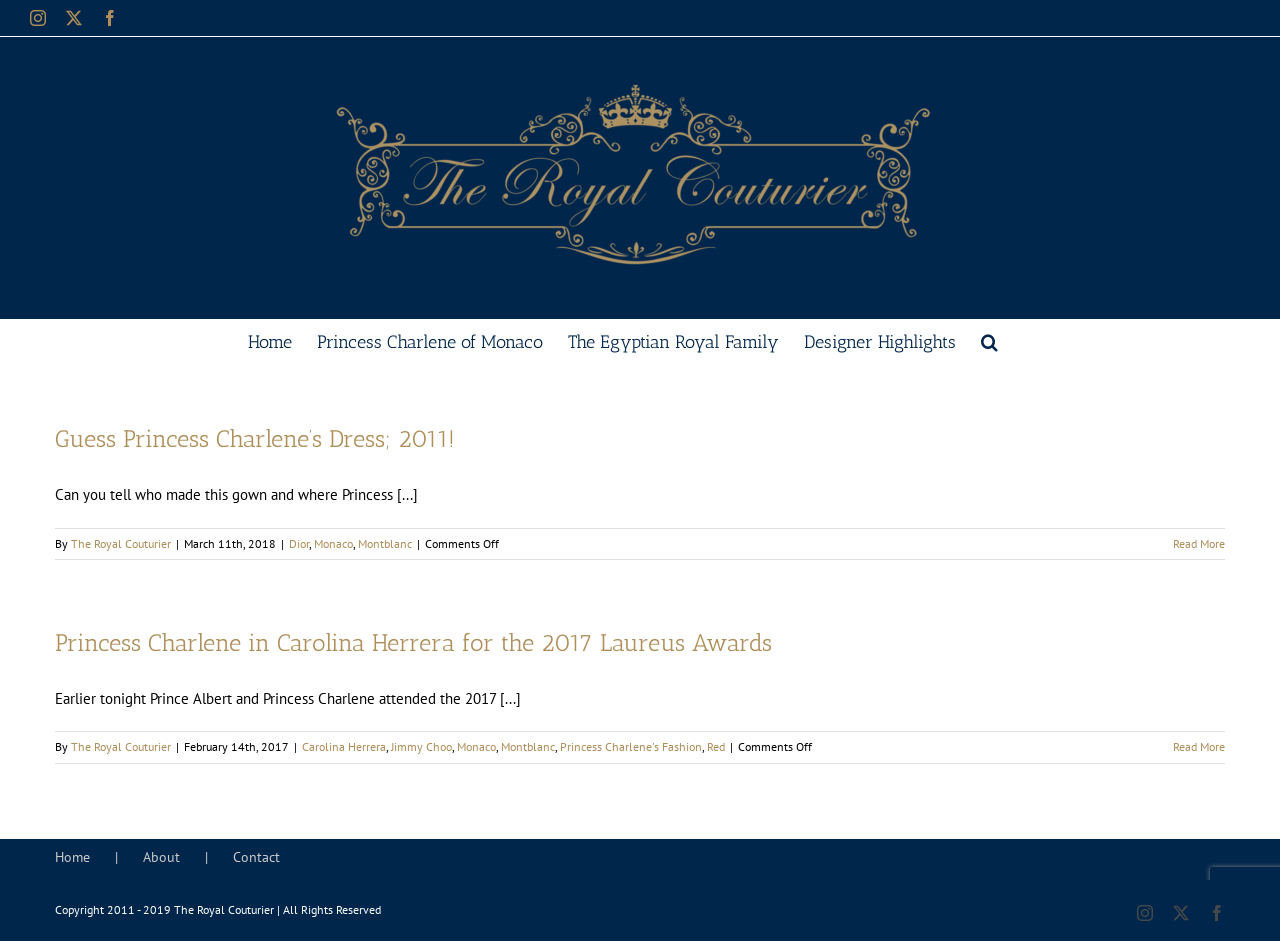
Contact (256, 857)
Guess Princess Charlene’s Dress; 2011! (255, 438)
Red (716, 746)
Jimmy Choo (421, 746)
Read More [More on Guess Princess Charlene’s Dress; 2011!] (1199, 543)
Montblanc (385, 543)
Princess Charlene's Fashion (631, 746)
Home (72, 857)
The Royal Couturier (121, 543)
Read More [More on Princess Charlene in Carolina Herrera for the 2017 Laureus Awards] (1199, 746)
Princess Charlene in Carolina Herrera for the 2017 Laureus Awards (413, 642)
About (161, 857)
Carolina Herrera (344, 746)
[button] (989, 340)
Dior (299, 543)
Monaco (333, 543)
